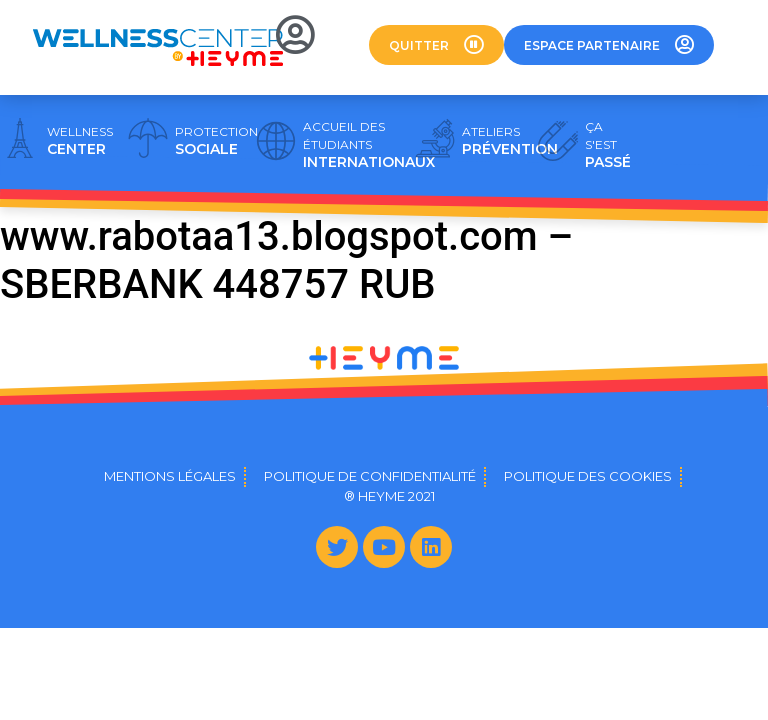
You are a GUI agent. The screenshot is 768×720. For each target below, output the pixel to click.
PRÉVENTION (510, 141)
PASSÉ (608, 145)
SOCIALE (216, 141)
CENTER (80, 141)
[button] (436, 45)
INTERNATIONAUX (369, 145)
